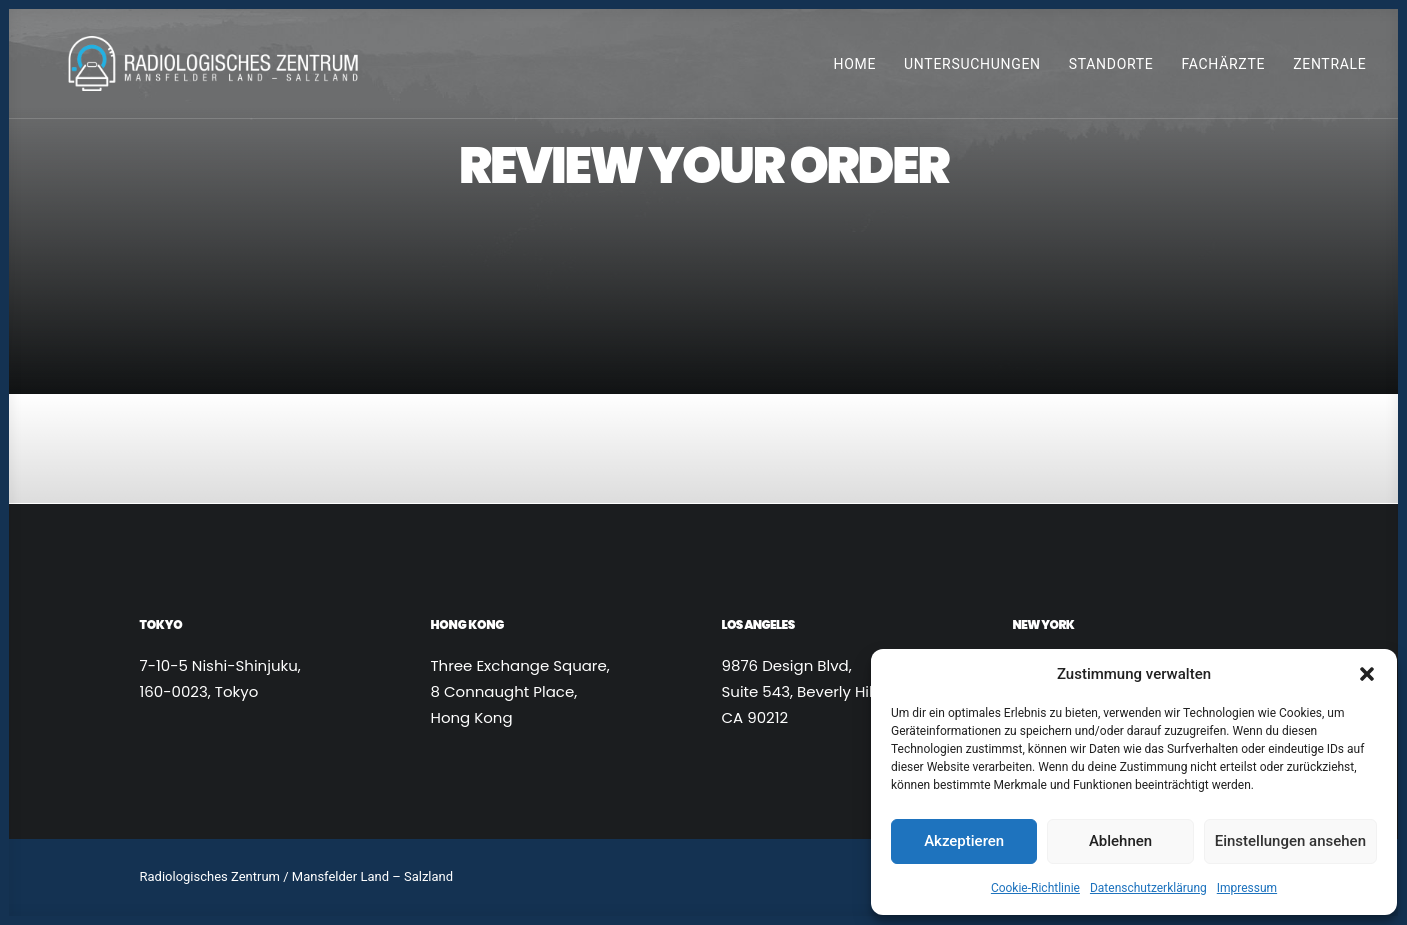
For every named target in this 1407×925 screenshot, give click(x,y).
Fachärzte (1224, 69)
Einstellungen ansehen (1290, 841)
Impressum (1247, 888)
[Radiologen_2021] (219, 68)
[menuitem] (861, 68)
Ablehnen (1120, 841)
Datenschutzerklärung (1148, 888)
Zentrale (1329, 69)
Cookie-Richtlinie (1035, 888)
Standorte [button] (1111, 69)
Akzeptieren (964, 841)
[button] (1367, 674)
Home (854, 69)
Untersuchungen (972, 69)
